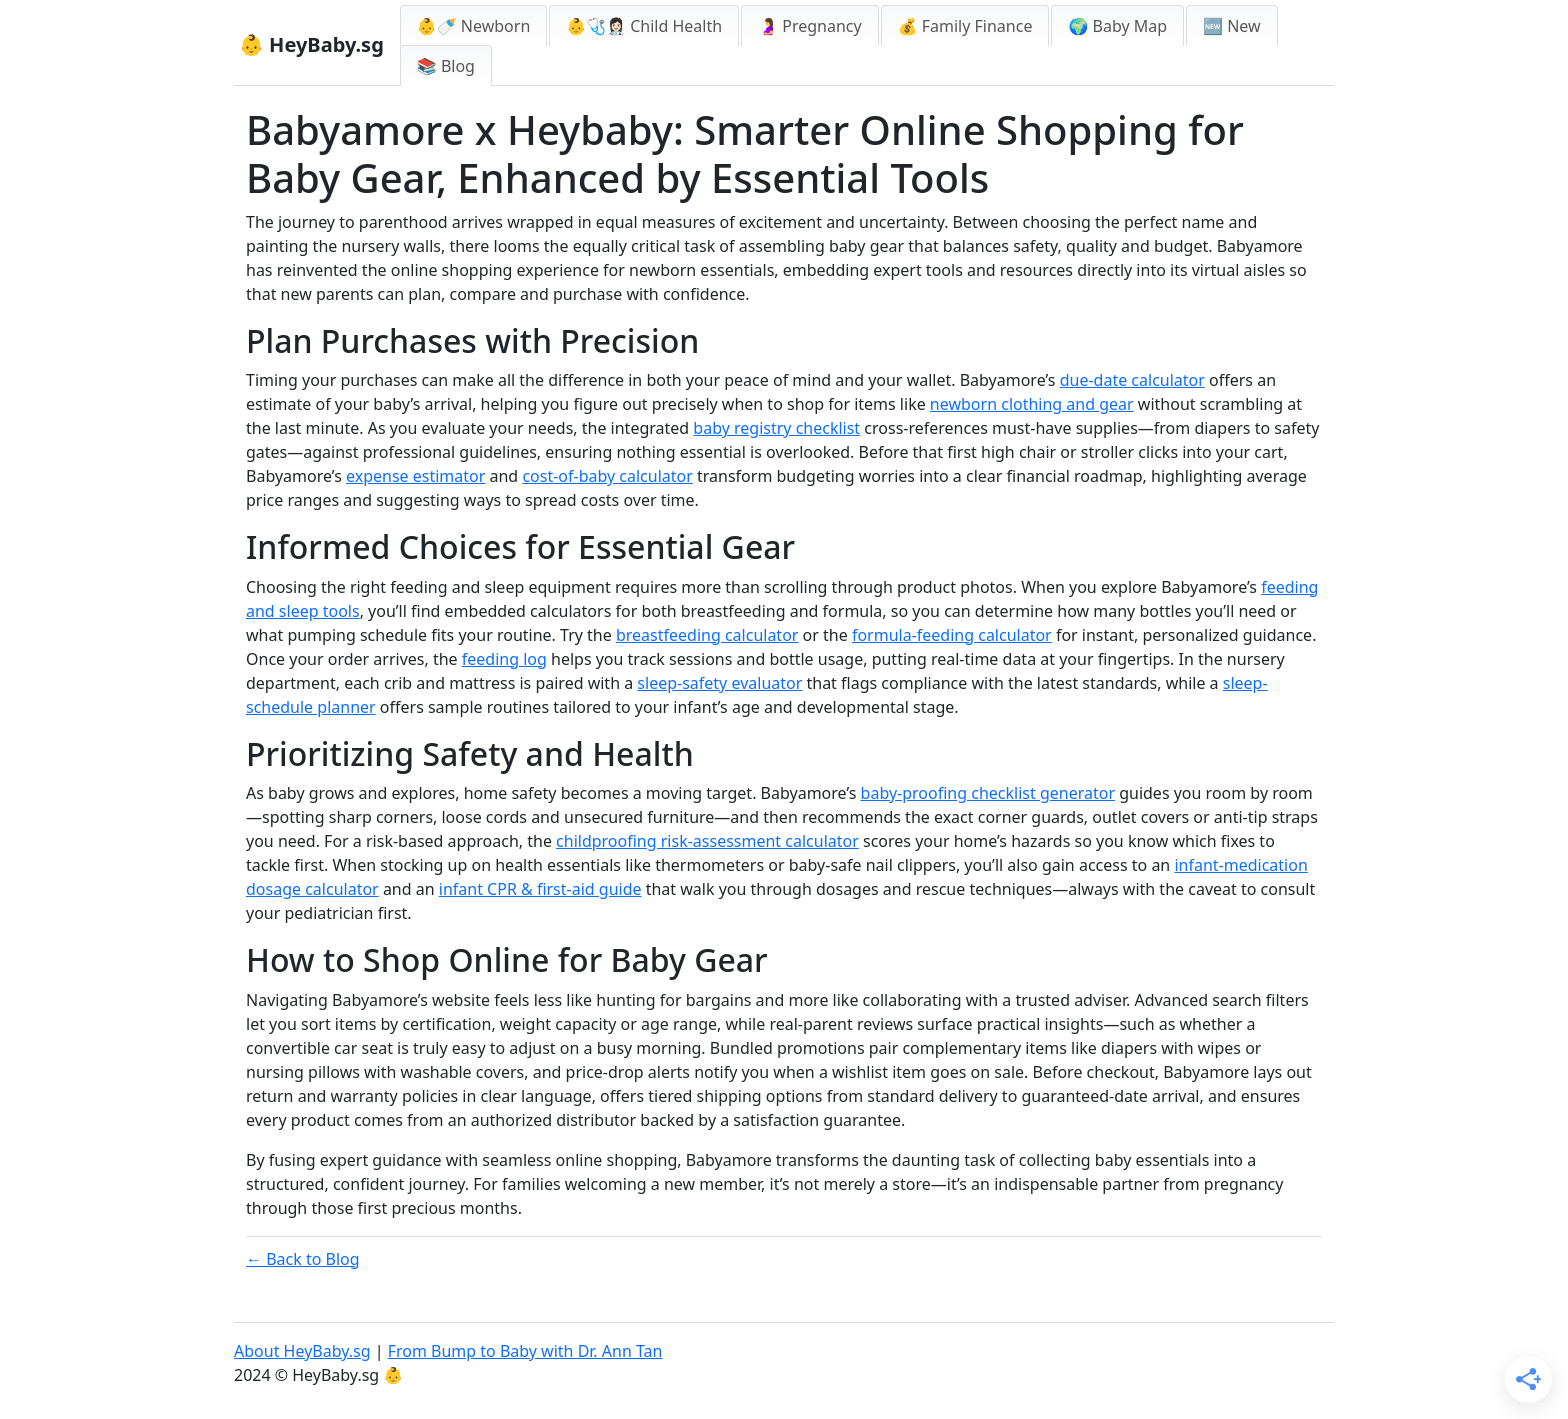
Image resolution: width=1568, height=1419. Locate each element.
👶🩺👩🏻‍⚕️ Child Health (644, 26)
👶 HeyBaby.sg (311, 44)
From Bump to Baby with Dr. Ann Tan (525, 1351)
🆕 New (1232, 26)
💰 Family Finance (965, 26)
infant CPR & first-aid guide (540, 889)
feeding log (504, 659)
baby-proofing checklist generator (988, 793)
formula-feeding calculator (952, 635)
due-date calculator (1132, 380)
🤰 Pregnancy (810, 26)
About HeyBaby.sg (302, 1351)
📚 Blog (446, 66)
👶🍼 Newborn (473, 26)
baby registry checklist (776, 428)
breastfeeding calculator (707, 635)
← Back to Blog (303, 1259)
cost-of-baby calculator (607, 476)
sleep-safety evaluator (719, 683)
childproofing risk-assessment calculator (707, 841)
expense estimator (415, 476)
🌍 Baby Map (1117, 26)
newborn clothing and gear (1032, 404)
